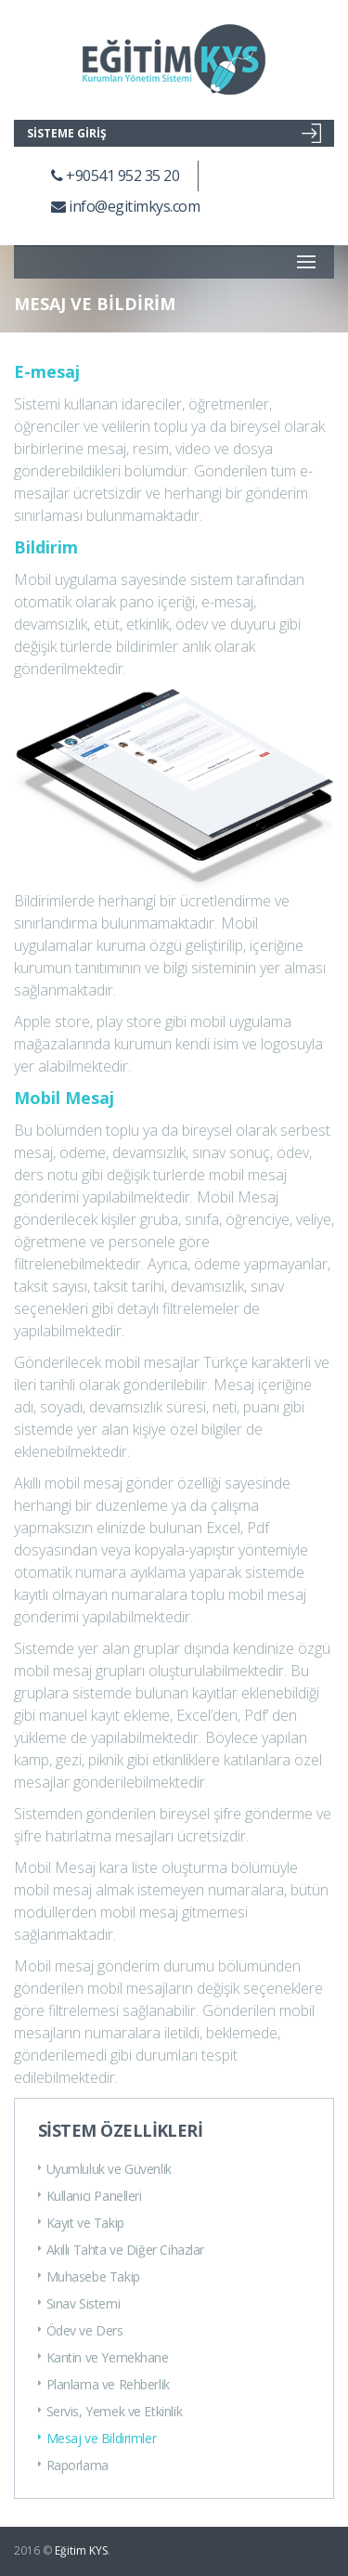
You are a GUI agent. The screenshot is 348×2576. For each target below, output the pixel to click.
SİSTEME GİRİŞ (174, 133)
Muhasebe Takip (89, 2276)
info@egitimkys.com (125, 206)
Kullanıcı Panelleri (90, 2196)
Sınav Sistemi (79, 2303)
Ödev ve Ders (80, 2330)
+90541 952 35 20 (115, 175)
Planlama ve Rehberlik (104, 2384)
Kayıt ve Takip (81, 2222)
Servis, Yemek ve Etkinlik (110, 2411)
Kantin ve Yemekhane (103, 2357)
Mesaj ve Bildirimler (97, 2438)
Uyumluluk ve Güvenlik (105, 2169)
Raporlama (73, 2465)
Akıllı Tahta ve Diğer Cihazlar (121, 2249)
